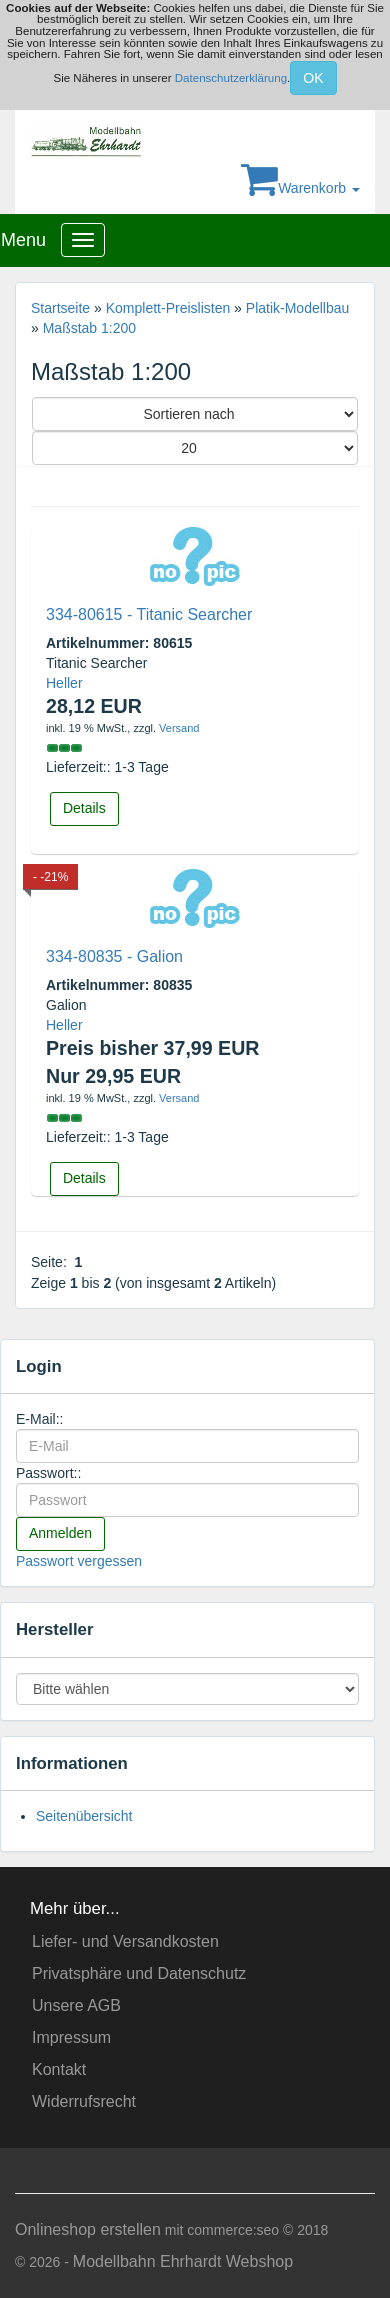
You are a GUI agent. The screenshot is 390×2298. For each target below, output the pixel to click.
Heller (64, 683)
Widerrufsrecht (84, 2101)
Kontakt (59, 2069)
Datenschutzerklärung (231, 77)
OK (313, 78)
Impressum (71, 2037)
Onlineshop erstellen (88, 2229)
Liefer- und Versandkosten (125, 1941)
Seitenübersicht (84, 1816)
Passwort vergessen (79, 1561)
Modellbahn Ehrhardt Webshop (183, 2261)
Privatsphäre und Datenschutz (139, 1973)
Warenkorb (300, 188)
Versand (179, 728)
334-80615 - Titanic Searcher (149, 614)
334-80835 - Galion (114, 956)
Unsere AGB (76, 2005)
